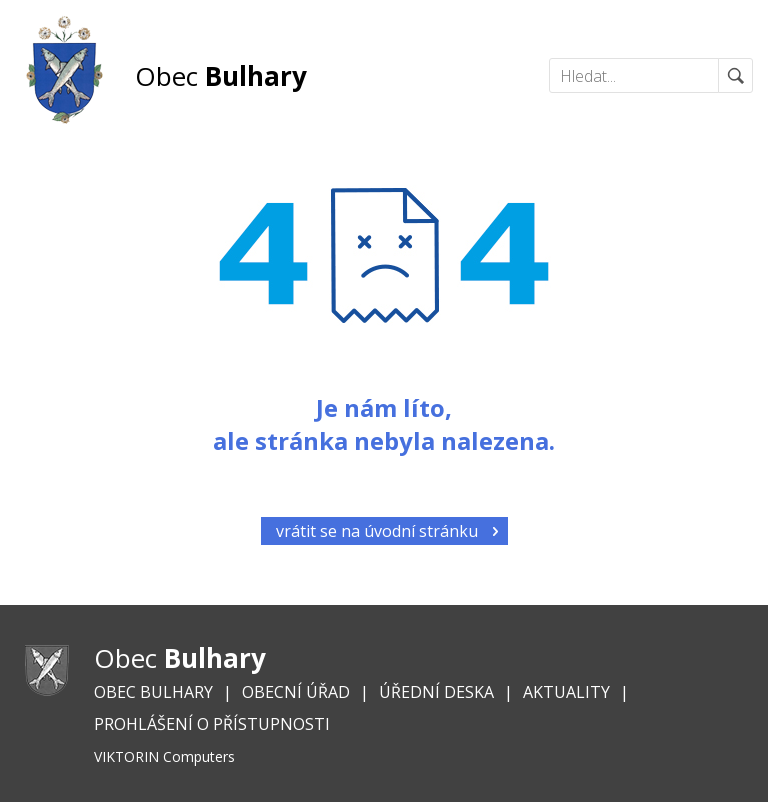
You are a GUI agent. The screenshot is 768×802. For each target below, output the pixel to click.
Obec (221, 76)
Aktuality (566, 692)
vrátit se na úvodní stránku (377, 531)
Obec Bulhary (153, 692)
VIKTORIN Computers (164, 756)
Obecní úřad (296, 692)
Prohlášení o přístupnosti (212, 724)
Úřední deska (436, 692)
